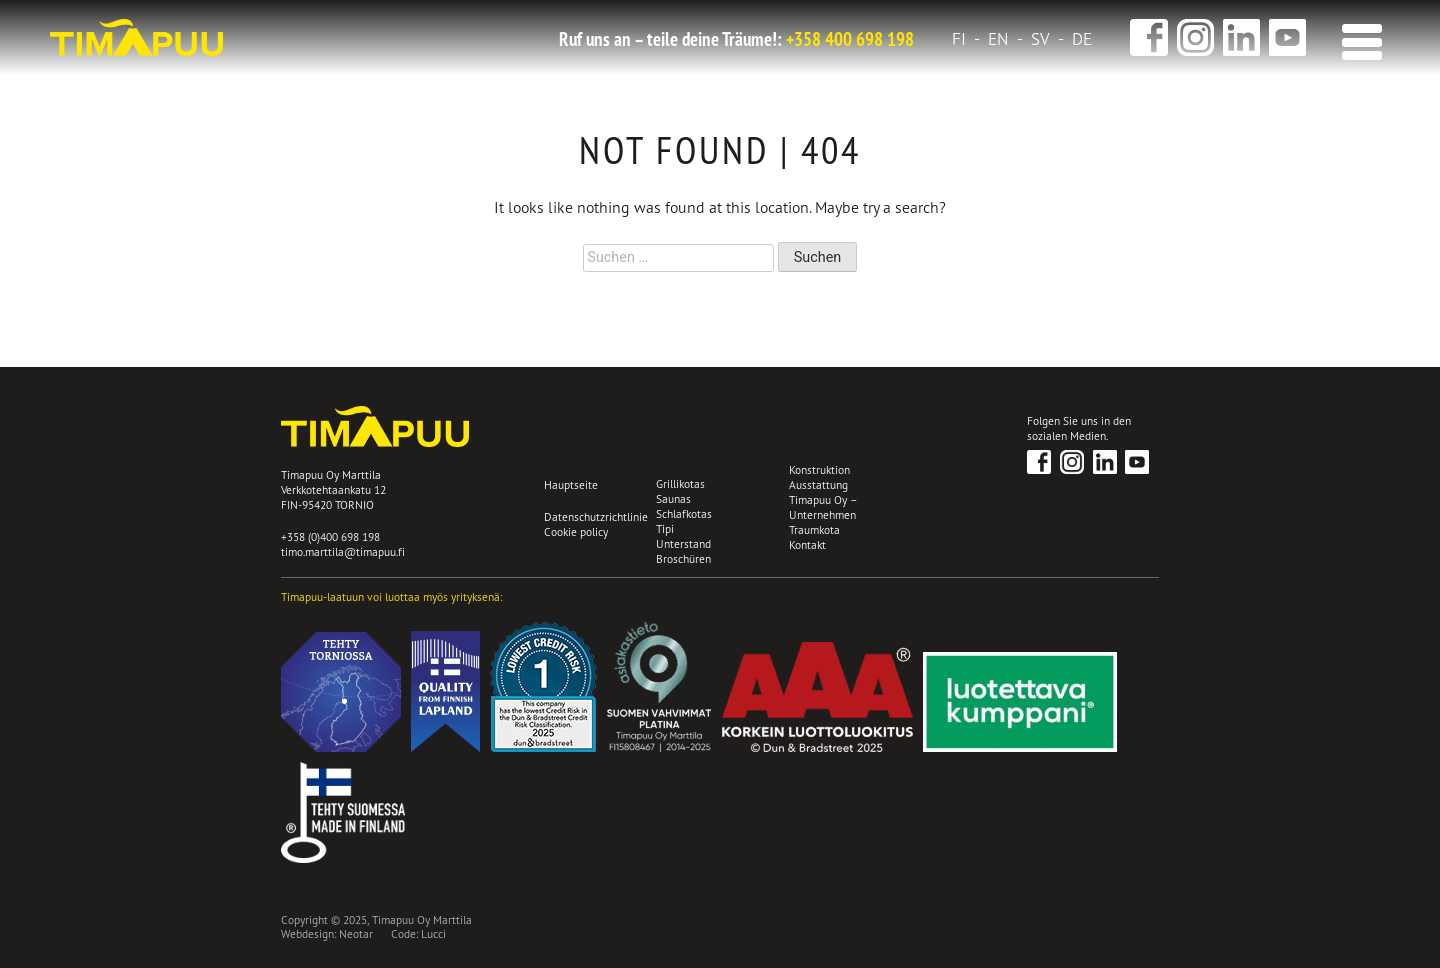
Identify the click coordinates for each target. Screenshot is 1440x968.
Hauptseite (571, 484)
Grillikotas (680, 483)
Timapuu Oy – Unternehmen (823, 507)
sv (1040, 39)
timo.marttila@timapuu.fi (343, 551)
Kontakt (807, 544)
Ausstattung (818, 484)
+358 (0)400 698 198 (330, 536)
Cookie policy (576, 532)
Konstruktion (819, 469)
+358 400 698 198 (850, 39)
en (998, 39)
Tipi (665, 528)
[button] (1357, 35)
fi (959, 39)
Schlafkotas (684, 513)
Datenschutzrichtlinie (596, 516)
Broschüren (683, 558)
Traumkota (814, 529)
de (1082, 39)
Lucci (433, 933)
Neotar (356, 933)
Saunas (673, 498)
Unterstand (683, 543)
